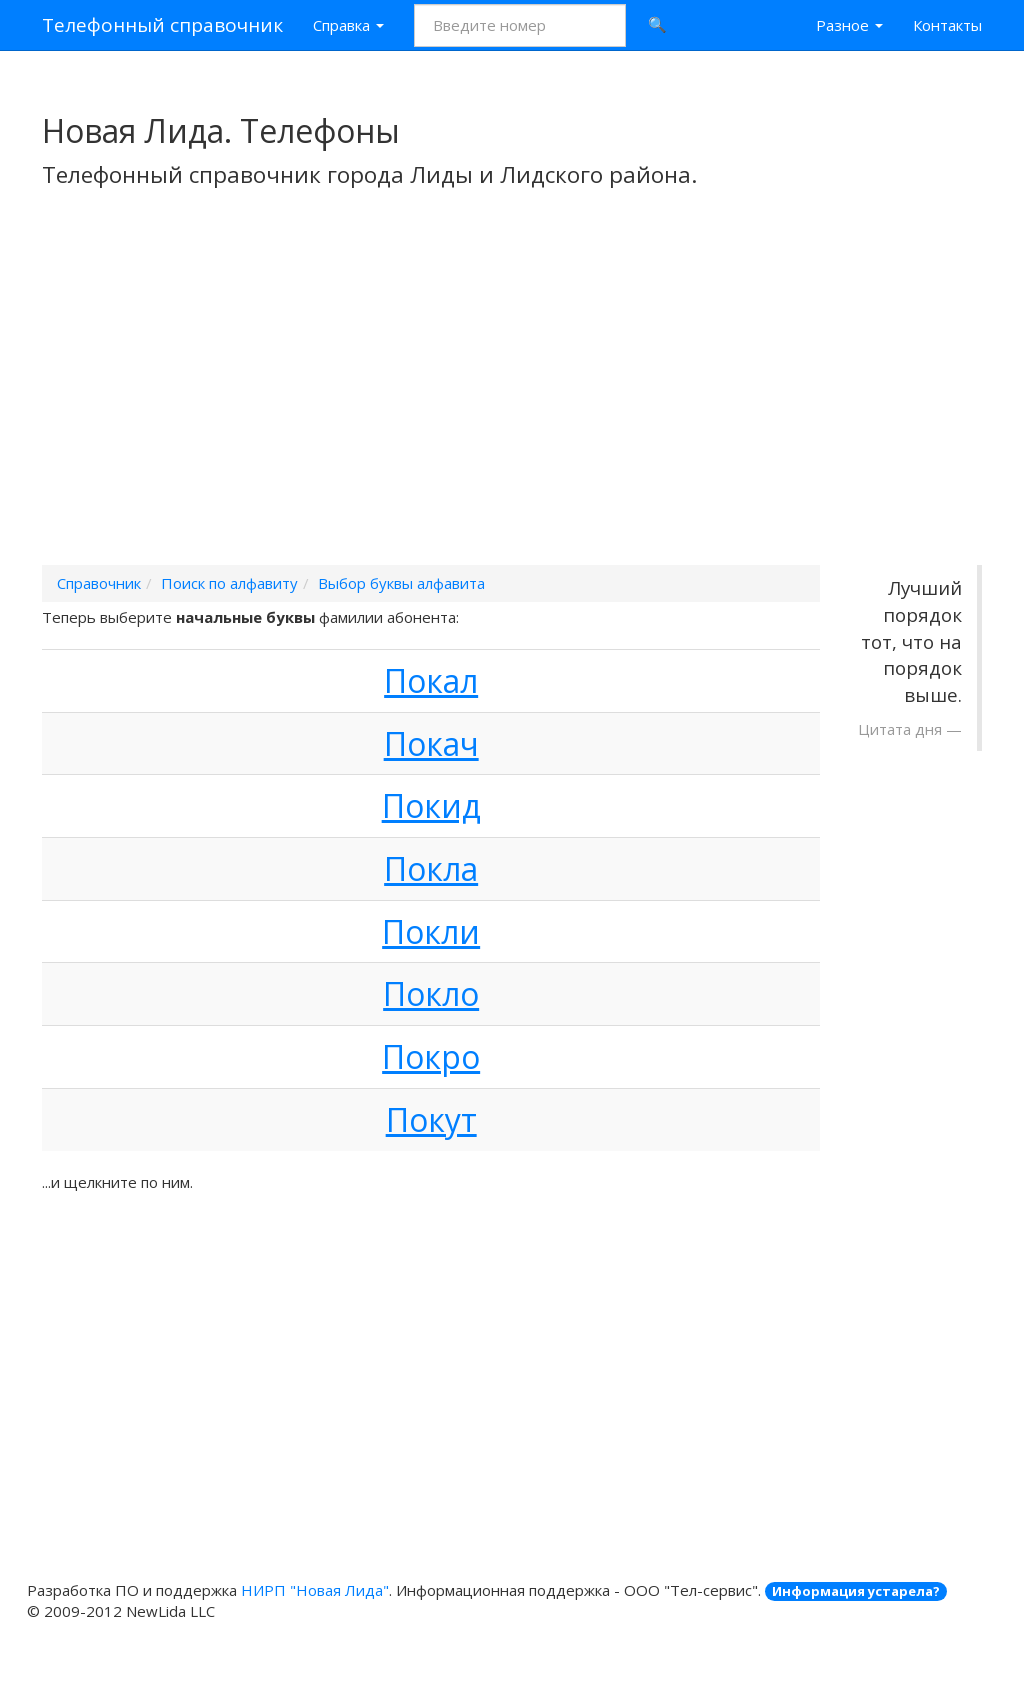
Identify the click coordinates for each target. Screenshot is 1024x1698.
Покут (431, 1119)
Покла (431, 868)
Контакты (947, 25)
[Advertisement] (512, 403)
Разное (849, 25)
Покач (431, 743)
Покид (431, 805)
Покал (431, 680)
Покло (431, 993)
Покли (431, 931)
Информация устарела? (856, 1591)
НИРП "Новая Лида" (315, 1590)
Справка (348, 25)
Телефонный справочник (162, 25)
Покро (431, 1056)
